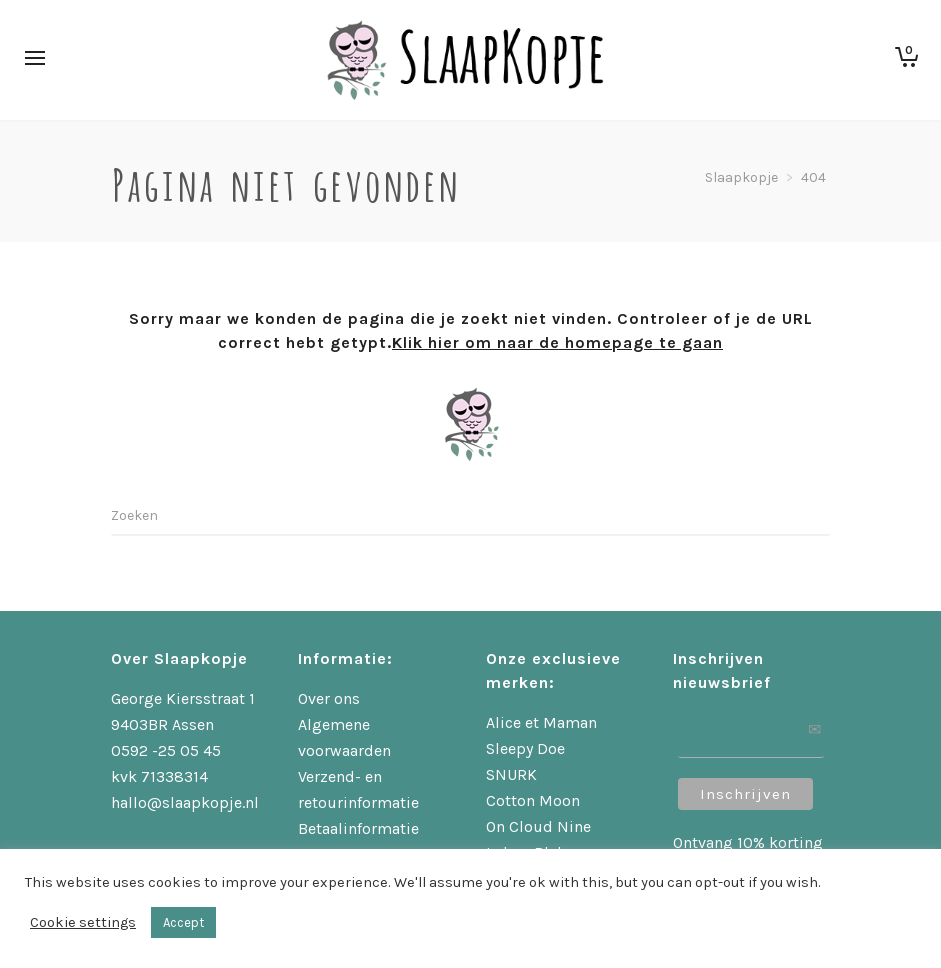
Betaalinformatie (358, 828)
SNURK (511, 774)
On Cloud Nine (538, 826)
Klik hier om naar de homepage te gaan (557, 342)
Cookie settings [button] (83, 922)
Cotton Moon (533, 800)
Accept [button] (183, 922)
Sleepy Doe (525, 748)
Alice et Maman (541, 722)
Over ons (329, 698)
